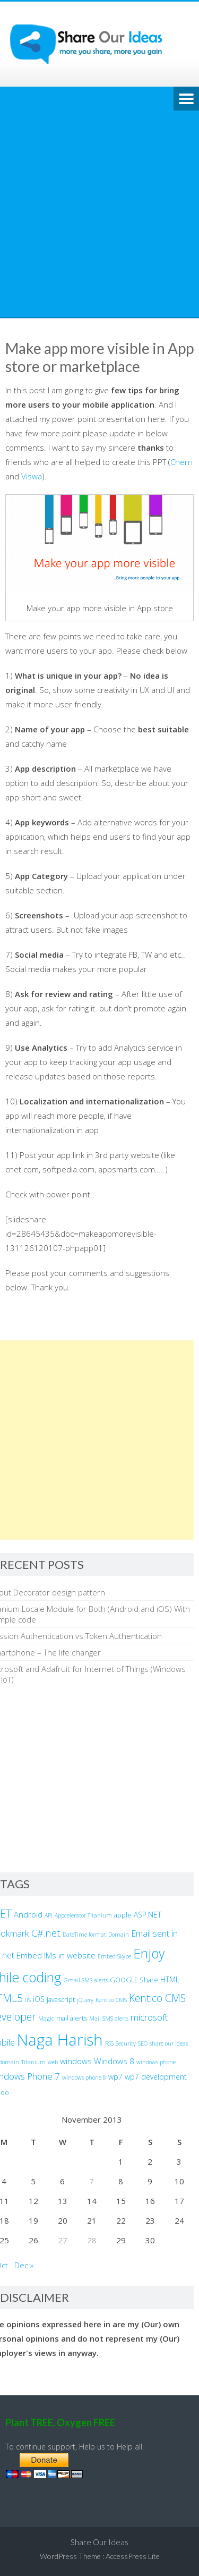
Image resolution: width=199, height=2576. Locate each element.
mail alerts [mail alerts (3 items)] (71, 2018)
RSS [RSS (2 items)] (109, 2043)
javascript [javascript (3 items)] (61, 1999)
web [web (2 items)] (53, 2062)
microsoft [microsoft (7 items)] (149, 2017)
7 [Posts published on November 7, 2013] (91, 2181)
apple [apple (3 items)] (123, 1915)
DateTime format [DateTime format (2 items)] (84, 1934)
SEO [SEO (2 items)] (143, 2043)
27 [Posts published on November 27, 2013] (62, 2240)
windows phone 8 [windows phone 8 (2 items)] (84, 2077)
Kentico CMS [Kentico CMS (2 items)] (111, 2000)
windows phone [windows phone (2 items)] (156, 2062)
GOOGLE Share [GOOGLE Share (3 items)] (134, 1979)
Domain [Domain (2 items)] (118, 1934)
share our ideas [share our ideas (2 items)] (169, 2043)
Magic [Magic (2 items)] (46, 2018)
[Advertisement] (99, 211)
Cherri (181, 462)
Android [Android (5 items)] (28, 1914)
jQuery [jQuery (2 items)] (85, 2000)
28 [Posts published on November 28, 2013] (92, 2240)
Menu (186, 99)
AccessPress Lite (133, 2556)
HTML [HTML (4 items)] (169, 1979)
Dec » (23, 2265)
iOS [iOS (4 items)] (39, 1999)
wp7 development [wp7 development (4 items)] (156, 2077)
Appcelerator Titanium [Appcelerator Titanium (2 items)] (83, 1915)
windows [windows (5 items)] (76, 2061)
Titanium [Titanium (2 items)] (33, 2062)
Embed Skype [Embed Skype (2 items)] (114, 1956)
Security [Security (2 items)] (126, 2043)
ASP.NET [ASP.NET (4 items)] (147, 1915)
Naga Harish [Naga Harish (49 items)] (60, 2039)
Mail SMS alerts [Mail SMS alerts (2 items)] (108, 2018)
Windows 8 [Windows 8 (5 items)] (114, 2061)
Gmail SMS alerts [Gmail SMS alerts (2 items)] (86, 1980)
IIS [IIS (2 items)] (28, 2000)
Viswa (31, 476)
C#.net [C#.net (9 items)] (45, 1932)
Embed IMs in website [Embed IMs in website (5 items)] (56, 1955)
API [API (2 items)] (49, 1915)
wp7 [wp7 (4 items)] (115, 2077)
